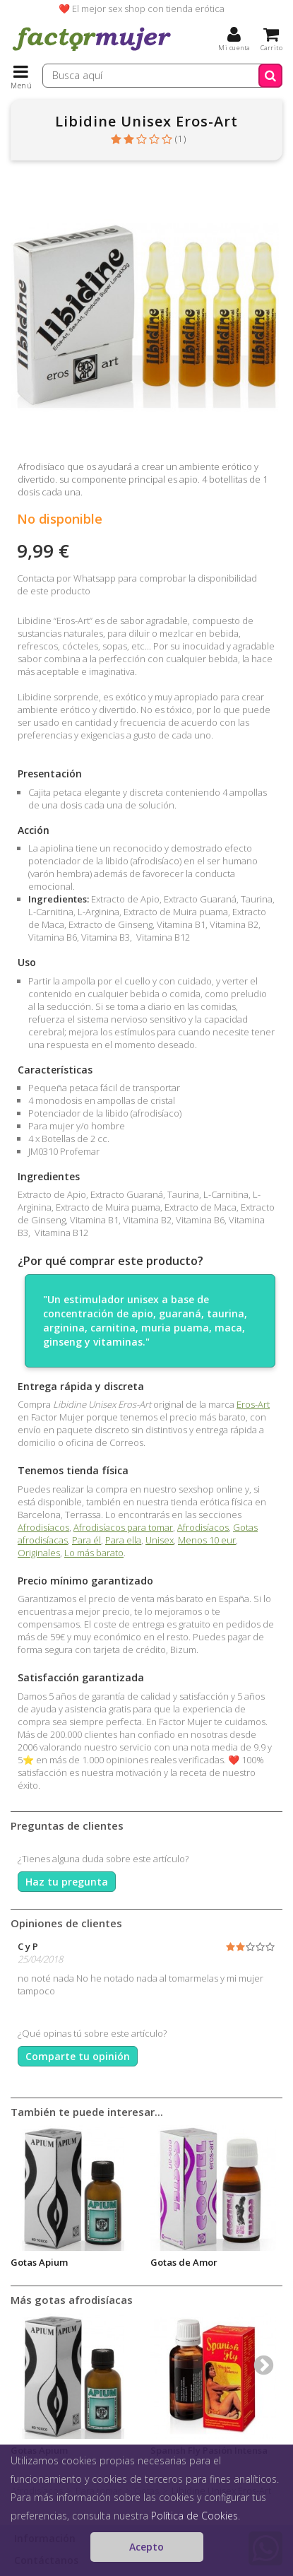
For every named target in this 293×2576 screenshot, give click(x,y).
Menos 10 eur (207, 1540)
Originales (39, 1552)
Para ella (123, 1540)
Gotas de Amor (183, 2262)
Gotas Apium (39, 2262)
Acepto (146, 2546)
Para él (86, 1540)
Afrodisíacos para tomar (123, 1527)
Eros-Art (253, 1404)
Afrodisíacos (43, 1527)
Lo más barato (94, 1552)
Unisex (159, 1540)
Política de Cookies (194, 2515)
